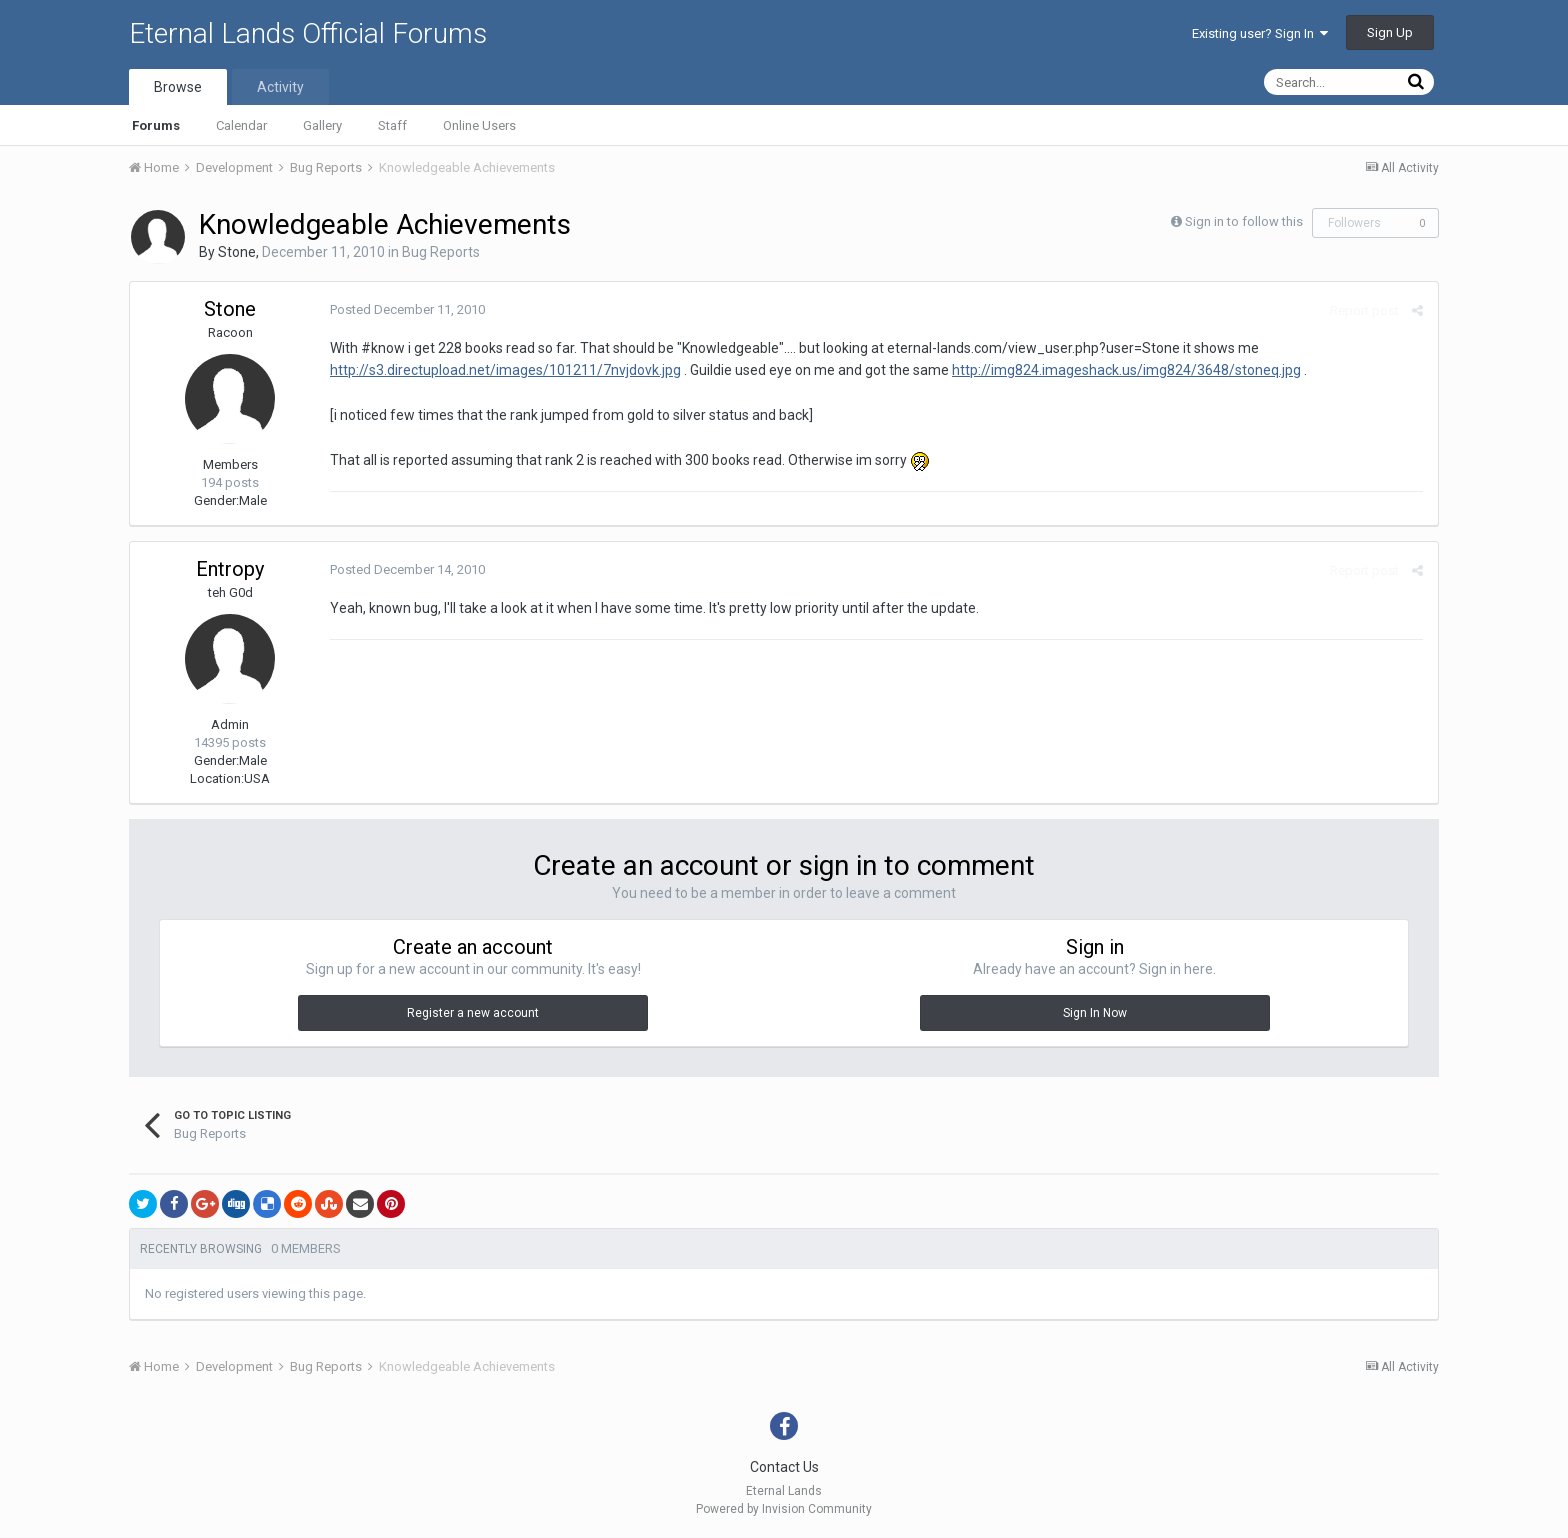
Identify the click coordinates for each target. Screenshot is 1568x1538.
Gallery (322, 125)
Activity (280, 87)
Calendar (241, 125)
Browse (178, 87)
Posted (407, 309)
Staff (392, 125)
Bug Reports (441, 252)
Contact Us (784, 1467)
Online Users (479, 125)
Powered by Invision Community (784, 1509)
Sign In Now (1095, 1013)
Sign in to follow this (1244, 221)
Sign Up (1390, 32)
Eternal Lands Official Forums (308, 33)
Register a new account (473, 1013)
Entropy (230, 569)
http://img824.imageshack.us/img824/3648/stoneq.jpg (1126, 370)
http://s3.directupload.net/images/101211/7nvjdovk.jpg (505, 370)
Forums (156, 125)
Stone (237, 252)
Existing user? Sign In (1260, 33)
